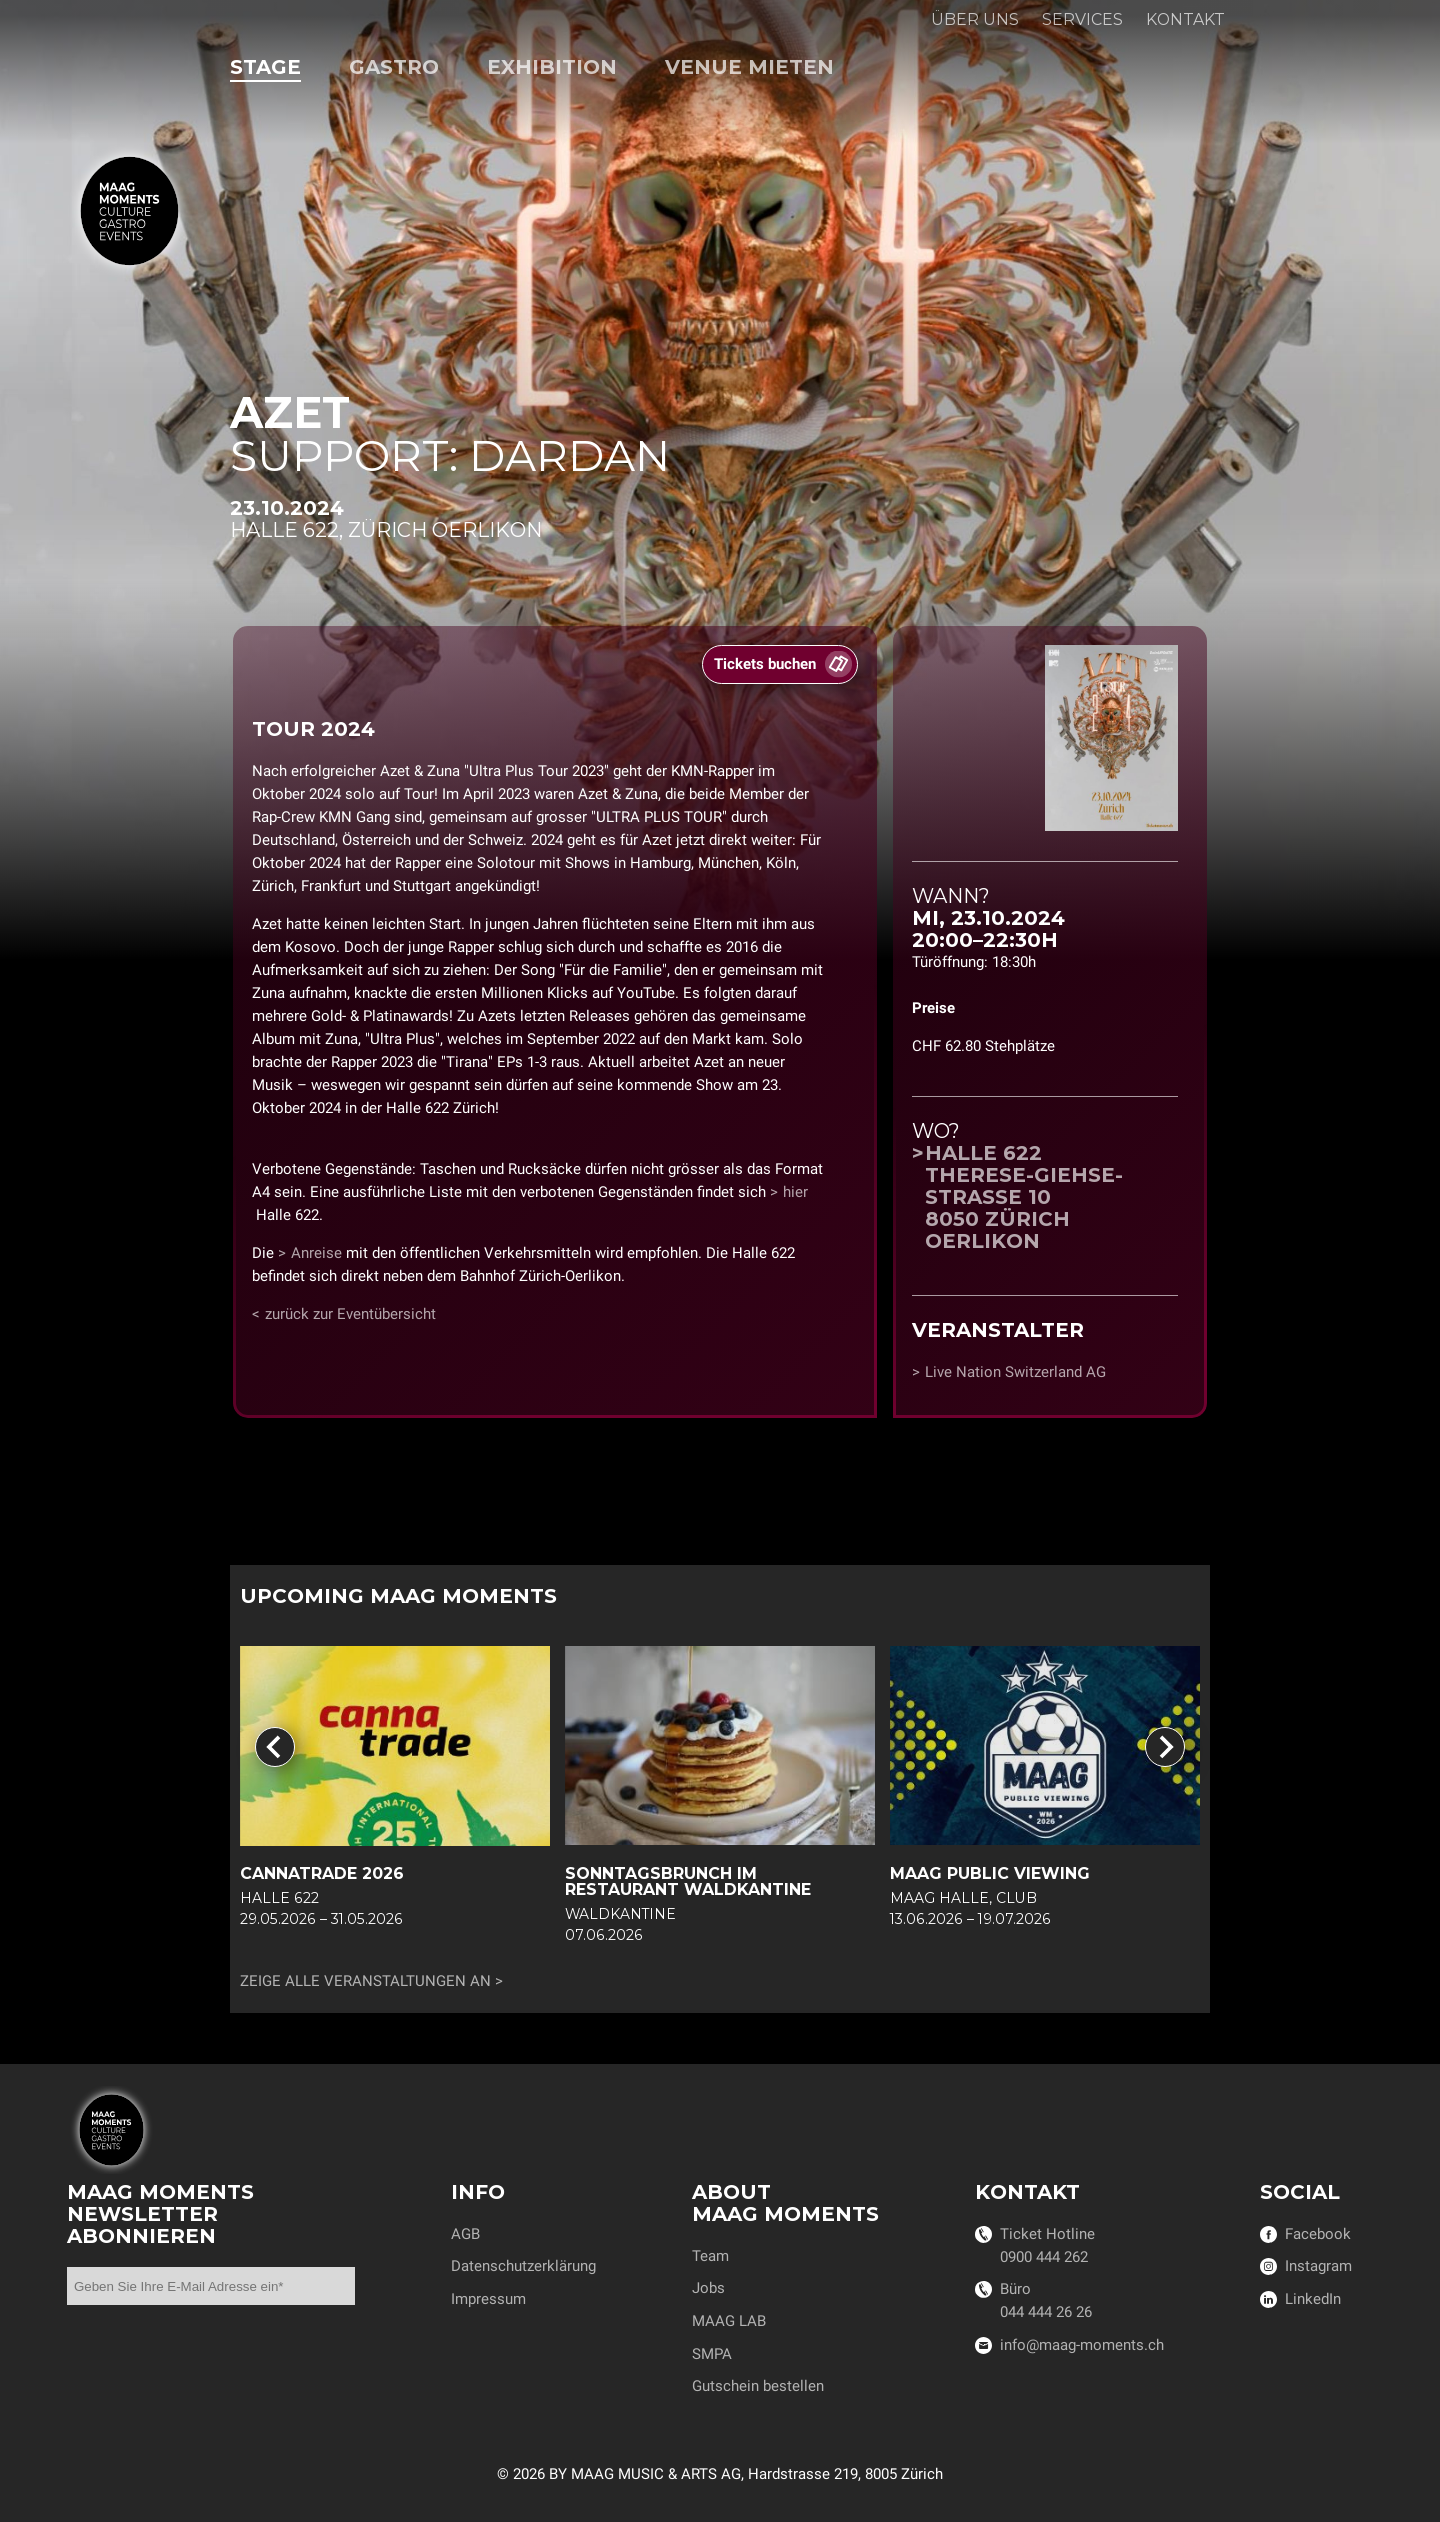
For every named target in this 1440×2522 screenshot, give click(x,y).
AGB (465, 2234)
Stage (265, 67)
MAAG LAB (729, 2321)
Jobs (708, 2288)
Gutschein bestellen (758, 2386)
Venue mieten (749, 67)
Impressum (488, 2299)
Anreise (316, 1253)
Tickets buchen (765, 664)
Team (710, 2256)
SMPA (712, 2354)
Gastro (394, 67)
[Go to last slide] (275, 1747)
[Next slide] (1165, 1747)
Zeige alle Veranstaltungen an (365, 1982)
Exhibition (552, 67)
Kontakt (1185, 19)
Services (1082, 19)
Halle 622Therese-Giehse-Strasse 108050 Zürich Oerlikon (1024, 1197)
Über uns (975, 19)
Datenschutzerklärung (523, 2266)
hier (795, 1192)
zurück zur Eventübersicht (350, 1314)
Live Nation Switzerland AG (1015, 1372)
